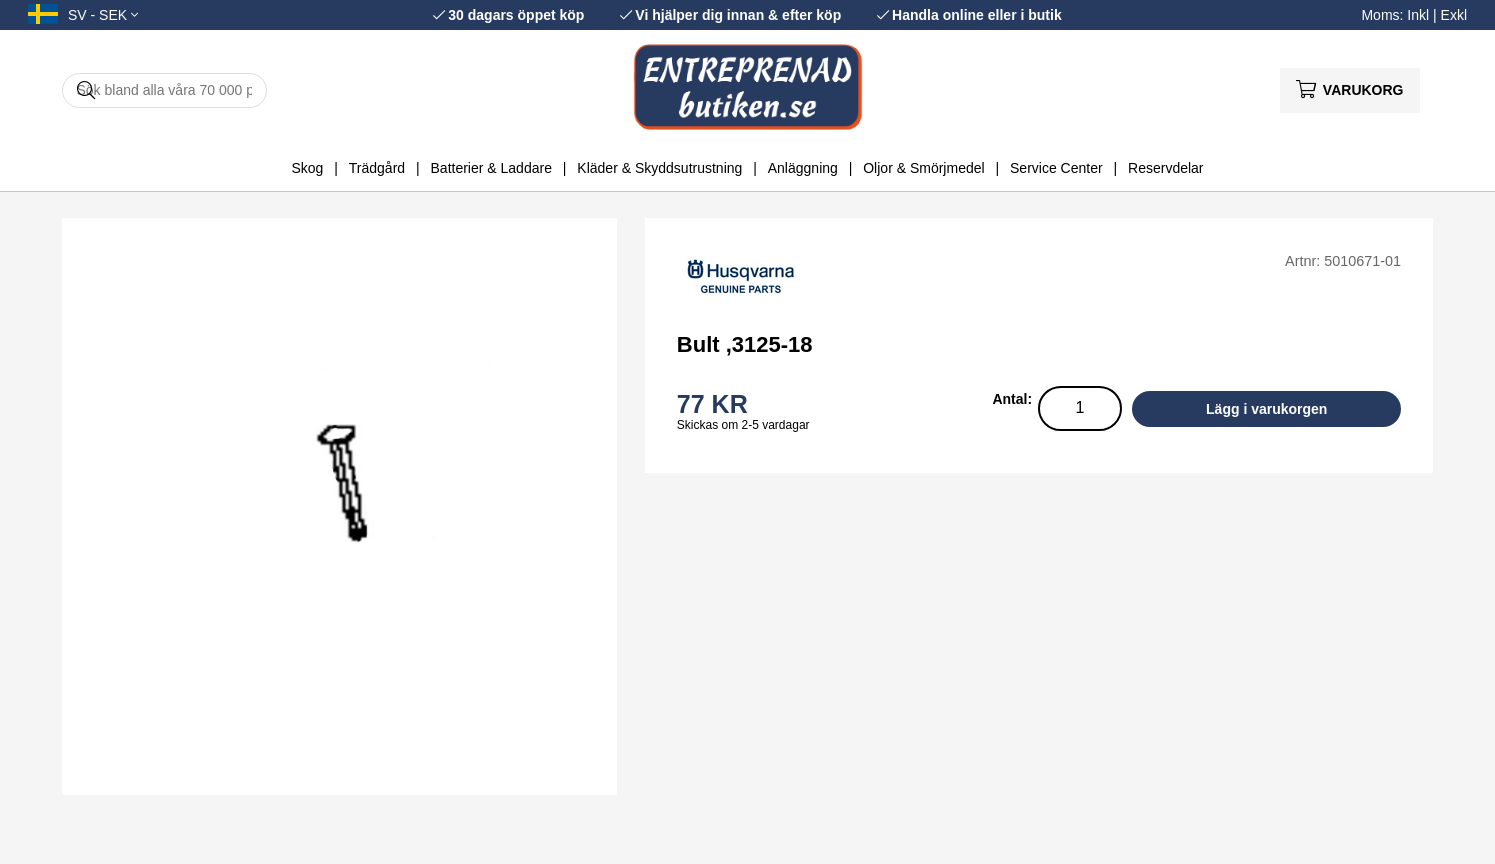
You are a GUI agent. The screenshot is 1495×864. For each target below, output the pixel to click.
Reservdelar (1165, 168)
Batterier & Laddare (491, 168)
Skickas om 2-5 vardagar (743, 425)
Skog (307, 168)
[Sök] (164, 90)
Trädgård (377, 168)
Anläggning (803, 168)
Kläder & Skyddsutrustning (659, 168)
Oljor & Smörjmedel (923, 168)
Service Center (1056, 168)
